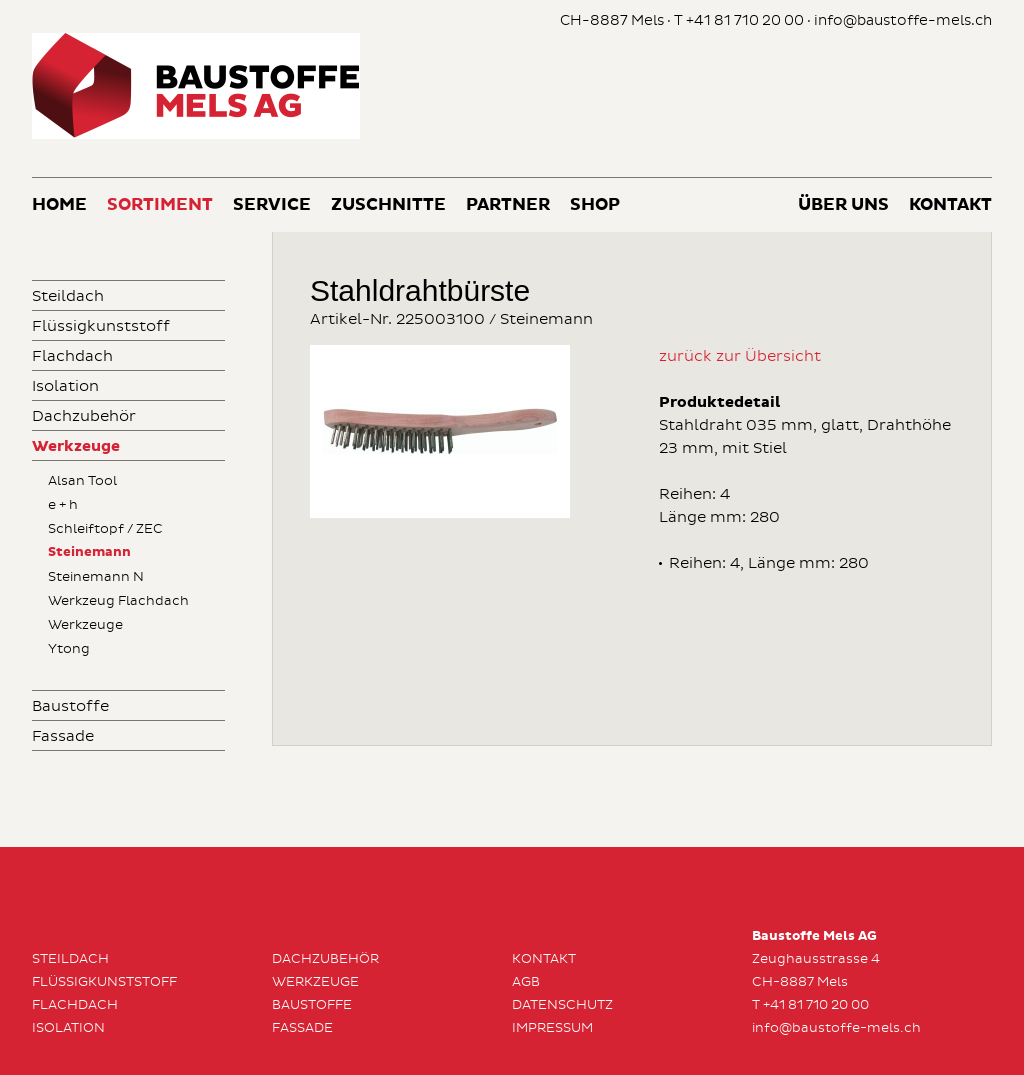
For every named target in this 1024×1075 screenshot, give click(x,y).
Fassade (63, 736)
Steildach (68, 296)
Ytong (69, 649)
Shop (595, 205)
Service (272, 205)
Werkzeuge (76, 446)
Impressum (552, 1028)
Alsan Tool (82, 481)
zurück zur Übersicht (740, 356)
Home (59, 205)
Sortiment (160, 205)
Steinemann (89, 552)
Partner (508, 205)
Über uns (843, 205)
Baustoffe (70, 706)
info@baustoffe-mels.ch (903, 20)
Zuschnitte (388, 205)
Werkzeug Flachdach (118, 601)
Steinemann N (96, 577)
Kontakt (950, 205)
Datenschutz (562, 1005)
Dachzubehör (84, 416)
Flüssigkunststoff (101, 326)
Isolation (65, 386)
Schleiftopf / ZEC (105, 529)
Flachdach (72, 356)
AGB (526, 982)
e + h (63, 505)
